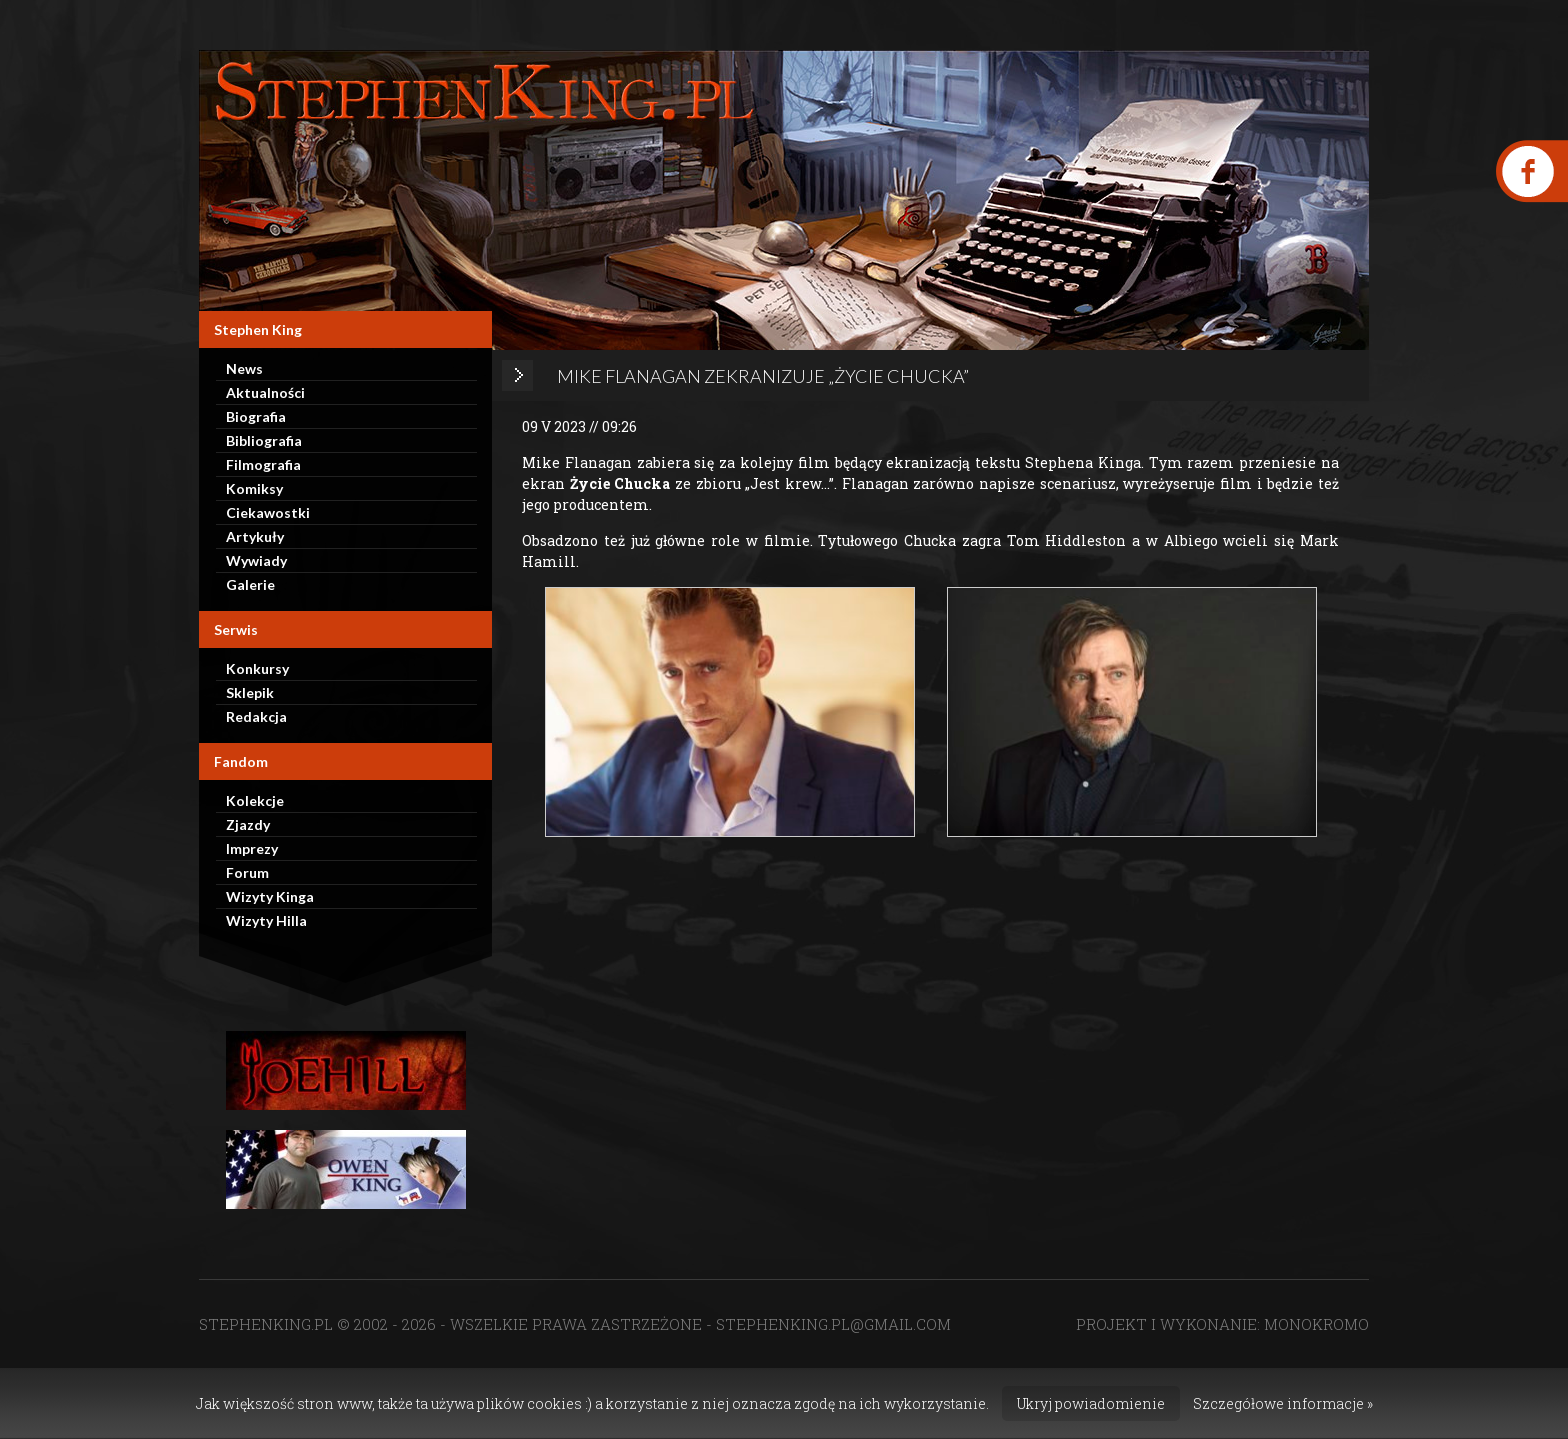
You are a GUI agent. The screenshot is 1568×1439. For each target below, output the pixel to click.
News (244, 368)
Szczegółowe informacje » (1283, 1403)
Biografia (256, 416)
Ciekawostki (268, 512)
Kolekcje (255, 800)
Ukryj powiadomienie (1091, 1403)
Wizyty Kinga (270, 896)
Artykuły (255, 536)
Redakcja (256, 716)
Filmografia (263, 464)
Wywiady (256, 560)
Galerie (250, 584)
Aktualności (265, 392)
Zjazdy (248, 824)
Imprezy (252, 848)
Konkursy (257, 668)
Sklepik (250, 692)
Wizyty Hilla (266, 920)
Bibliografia (264, 440)
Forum (247, 872)
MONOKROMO (1316, 1324)
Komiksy (254, 488)
